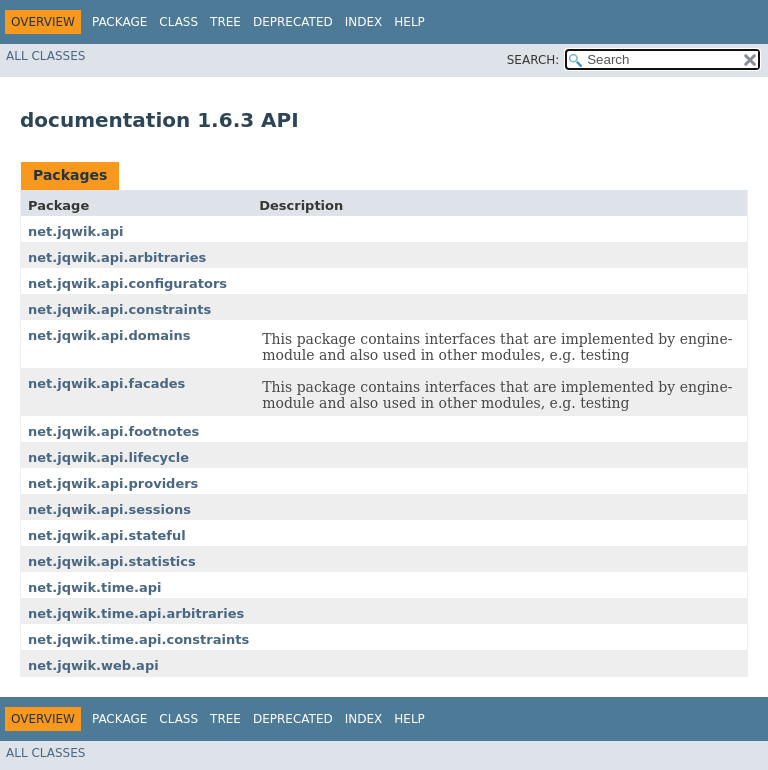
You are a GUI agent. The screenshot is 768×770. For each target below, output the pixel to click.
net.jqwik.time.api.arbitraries (136, 613)
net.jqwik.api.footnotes (113, 431)
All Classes (45, 56)
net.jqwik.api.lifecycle (108, 457)
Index (364, 22)
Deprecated (293, 22)
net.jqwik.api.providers (113, 483)
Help (409, 22)
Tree (225, 22)
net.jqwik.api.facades (106, 383)
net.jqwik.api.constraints (119, 309)
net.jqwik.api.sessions (109, 509)
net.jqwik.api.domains (109, 335)
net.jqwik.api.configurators (127, 283)
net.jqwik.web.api (93, 665)
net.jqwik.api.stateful (107, 535)
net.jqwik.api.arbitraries (117, 257)
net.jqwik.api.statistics (112, 561)
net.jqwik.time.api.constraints (138, 639)
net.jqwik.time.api (95, 587)
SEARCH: (533, 60)
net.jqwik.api (76, 231)
